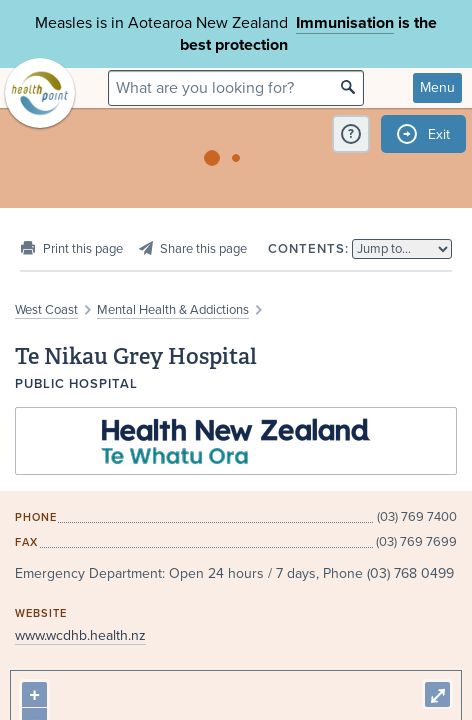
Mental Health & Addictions (173, 310)
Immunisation (345, 23)
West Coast (46, 310)
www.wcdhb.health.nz (80, 635)
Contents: (308, 249)
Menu (437, 87)
